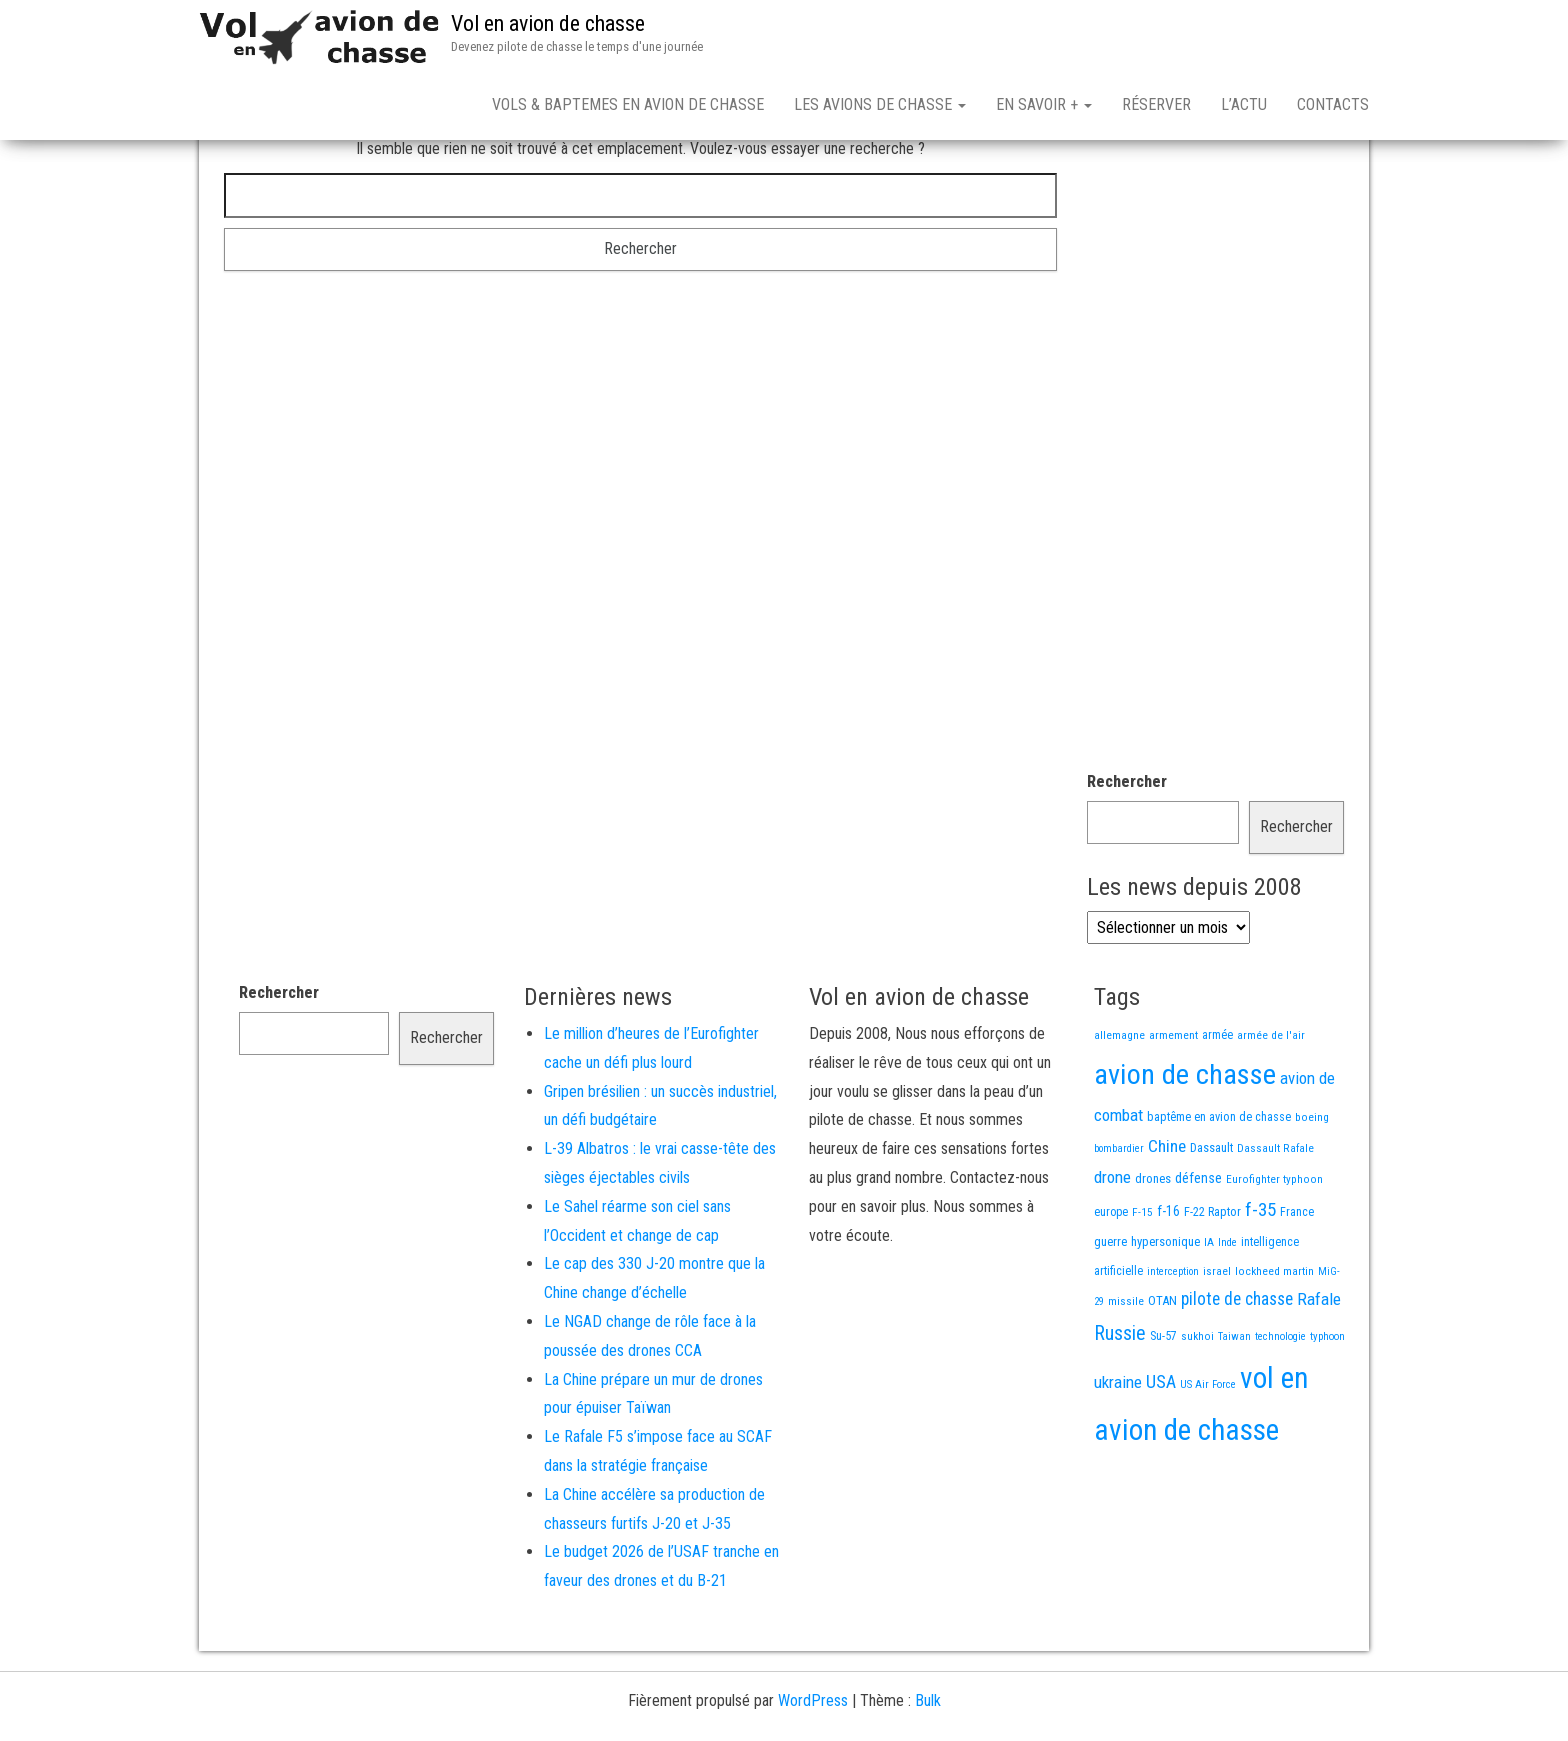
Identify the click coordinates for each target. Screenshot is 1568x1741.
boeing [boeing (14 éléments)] (1312, 1187)
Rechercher (1127, 851)
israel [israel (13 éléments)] (1217, 1341)
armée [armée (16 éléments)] (1217, 1105)
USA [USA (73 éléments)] (1161, 1451)
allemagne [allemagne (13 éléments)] (1119, 1105)
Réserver (1156, 104)
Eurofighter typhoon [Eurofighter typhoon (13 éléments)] (1274, 1249)
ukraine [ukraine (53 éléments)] (1118, 1452)
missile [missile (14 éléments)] (1126, 1371)
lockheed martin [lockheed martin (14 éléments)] (1274, 1341)
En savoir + (1044, 104)
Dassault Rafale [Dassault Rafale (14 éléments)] (1275, 1218)
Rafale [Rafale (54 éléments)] (1319, 1369)
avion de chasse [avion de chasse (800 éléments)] (1185, 1144)
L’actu (1244, 104)
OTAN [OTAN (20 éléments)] (1162, 1370)
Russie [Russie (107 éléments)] (1120, 1403)
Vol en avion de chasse (548, 23)
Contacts (1333, 104)
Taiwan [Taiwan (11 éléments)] (1234, 1406)
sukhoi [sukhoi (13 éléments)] (1197, 1406)
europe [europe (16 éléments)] (1111, 1282)
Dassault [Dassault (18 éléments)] (1211, 1217)
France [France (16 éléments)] (1297, 1282)
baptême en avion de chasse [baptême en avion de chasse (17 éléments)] (1219, 1186)
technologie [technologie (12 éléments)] (1280, 1406)
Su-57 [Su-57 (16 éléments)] (1163, 1406)
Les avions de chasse (880, 104)
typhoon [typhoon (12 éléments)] (1327, 1406)
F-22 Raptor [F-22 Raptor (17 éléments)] (1212, 1281)
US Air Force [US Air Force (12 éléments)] (1208, 1454)
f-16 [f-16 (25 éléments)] (1168, 1281)
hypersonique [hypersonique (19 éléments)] (1165, 1311)
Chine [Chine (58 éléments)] (1167, 1216)
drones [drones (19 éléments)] (1153, 1248)
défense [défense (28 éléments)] (1198, 1248)
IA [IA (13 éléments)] (1209, 1312)
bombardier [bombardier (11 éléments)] (1119, 1218)
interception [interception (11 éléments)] (1173, 1341)
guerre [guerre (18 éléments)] (1110, 1311)
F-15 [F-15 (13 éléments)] (1142, 1282)
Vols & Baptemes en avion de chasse (628, 104)
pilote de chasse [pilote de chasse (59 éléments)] (1237, 1369)
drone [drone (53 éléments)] (1112, 1247)
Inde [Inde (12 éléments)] (1227, 1312)
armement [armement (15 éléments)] (1173, 1105)
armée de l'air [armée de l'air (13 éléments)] (1271, 1105)
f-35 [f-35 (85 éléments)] (1260, 1279)
